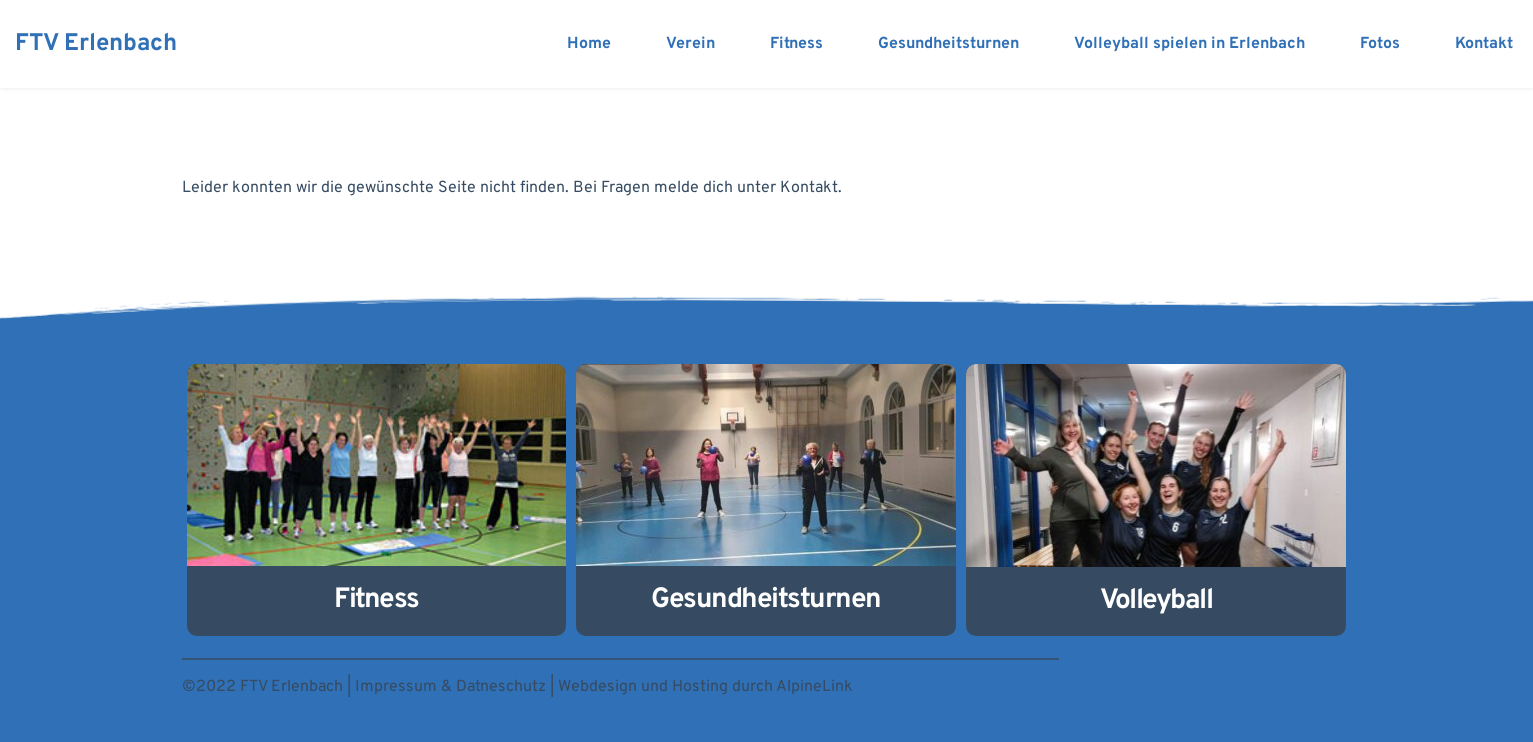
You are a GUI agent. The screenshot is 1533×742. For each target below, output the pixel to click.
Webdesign (597, 687)
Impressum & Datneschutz (450, 687)
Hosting (700, 687)
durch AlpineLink (792, 687)
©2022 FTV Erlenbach (262, 687)
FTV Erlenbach (96, 44)
